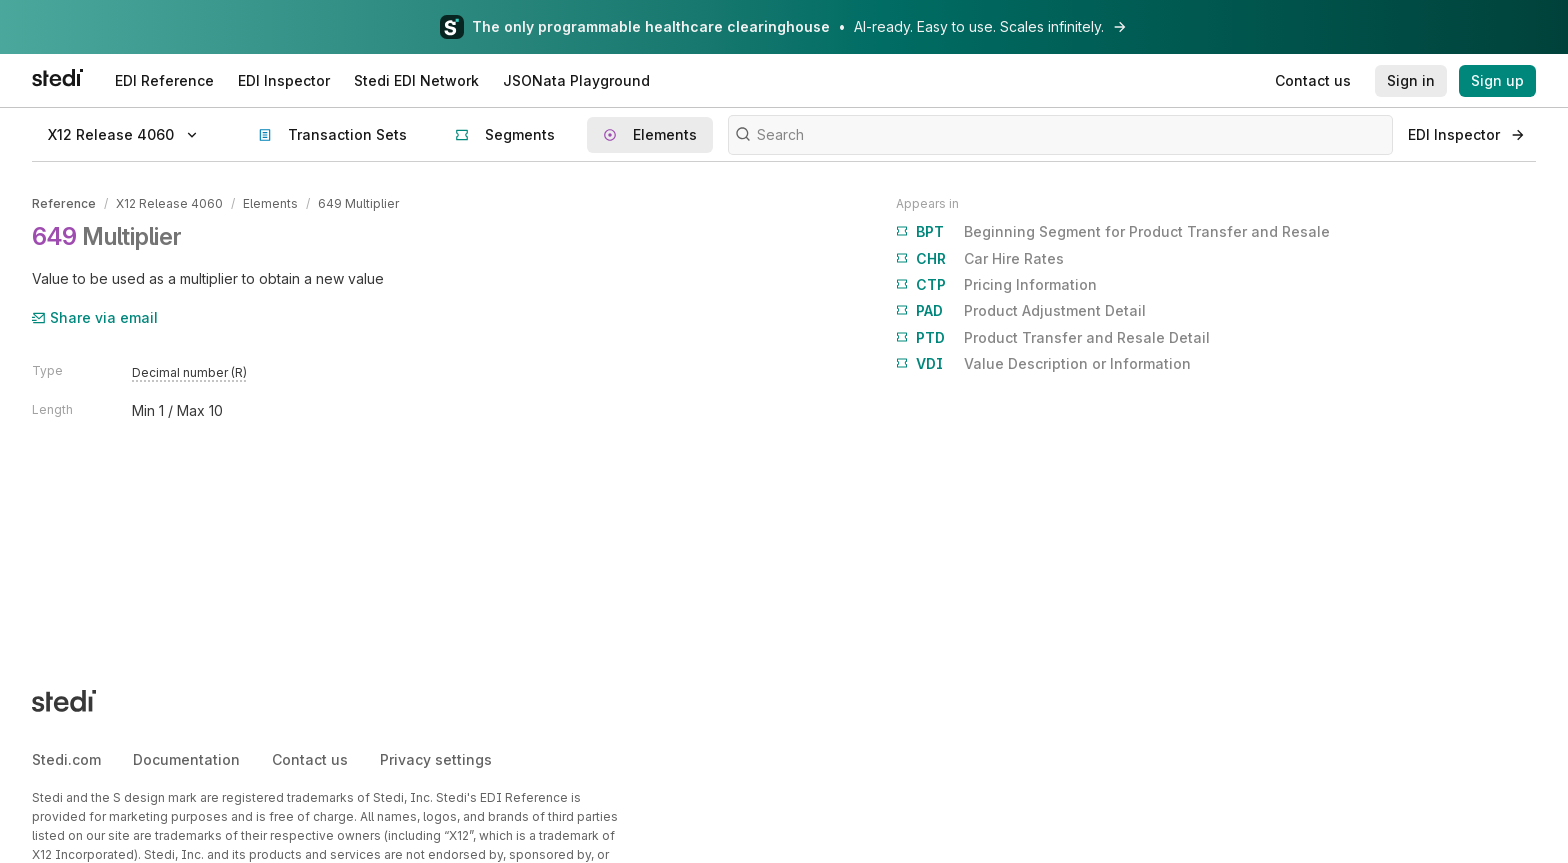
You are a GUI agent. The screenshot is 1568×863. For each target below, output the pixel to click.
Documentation (186, 759)
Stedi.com (66, 759)
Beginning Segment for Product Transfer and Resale (1113, 232)
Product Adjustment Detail (1021, 311)
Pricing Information (996, 285)
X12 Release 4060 (169, 203)
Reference (64, 203)
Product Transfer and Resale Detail (1053, 338)
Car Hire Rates (980, 259)
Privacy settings (436, 759)
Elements (270, 203)
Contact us (310, 759)
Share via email (95, 317)
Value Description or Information (1043, 364)
